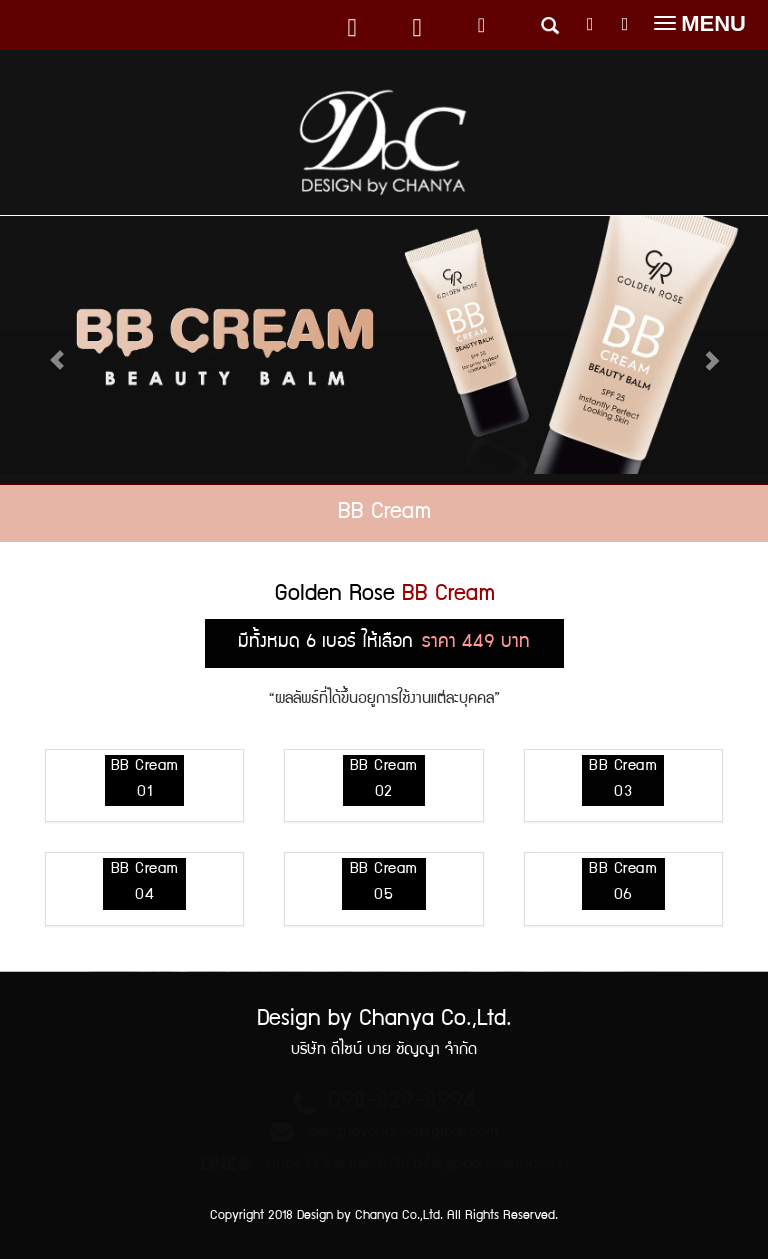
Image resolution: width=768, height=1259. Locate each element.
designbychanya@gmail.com (403, 1133)
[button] (706, 350)
